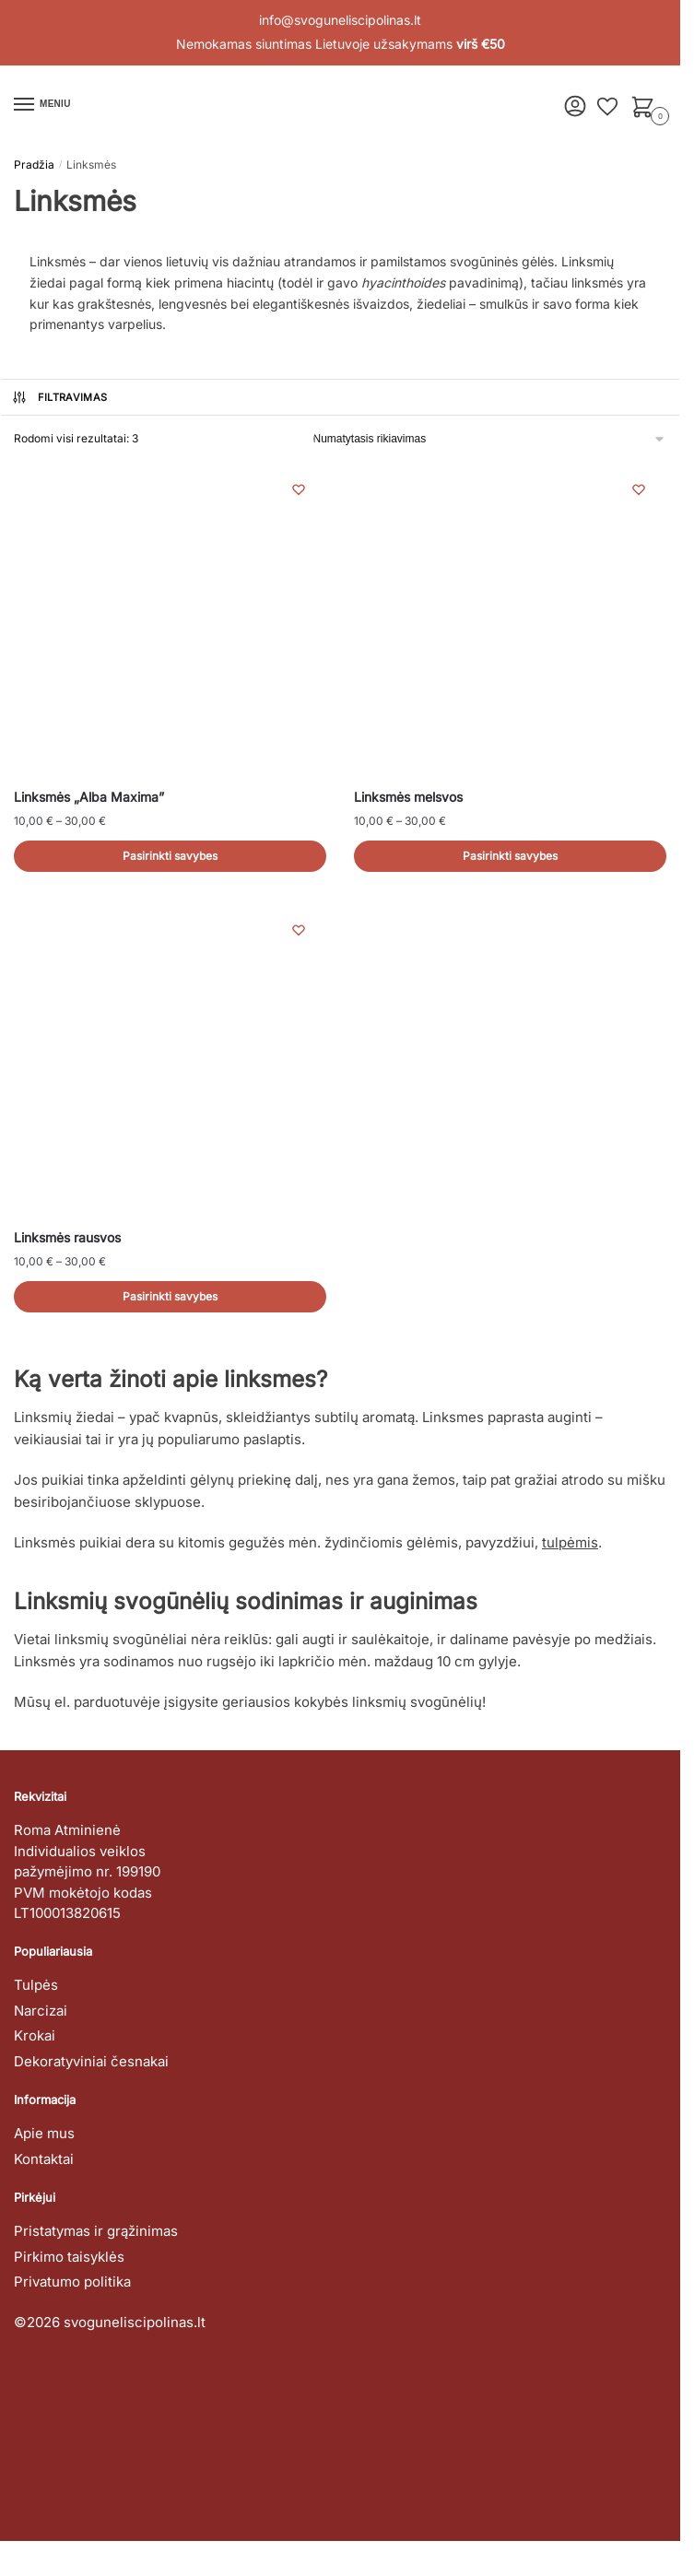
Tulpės (36, 1985)
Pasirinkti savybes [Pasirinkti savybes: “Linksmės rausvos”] (170, 1296)
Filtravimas (59, 397)
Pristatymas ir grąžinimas (96, 2231)
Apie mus (44, 2133)
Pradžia (34, 164)
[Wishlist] (298, 489)
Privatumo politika (72, 2281)
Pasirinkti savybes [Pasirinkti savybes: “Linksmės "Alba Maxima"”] (170, 856)
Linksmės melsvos (408, 797)
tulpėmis (570, 1542)
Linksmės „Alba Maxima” (89, 797)
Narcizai (40, 2010)
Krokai (34, 2035)
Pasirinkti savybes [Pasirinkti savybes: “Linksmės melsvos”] (510, 856)
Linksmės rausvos (67, 1237)
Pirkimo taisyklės (69, 2256)
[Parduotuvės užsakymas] (490, 439)
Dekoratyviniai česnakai (91, 2061)
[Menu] (41, 105)
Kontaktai (44, 2159)
